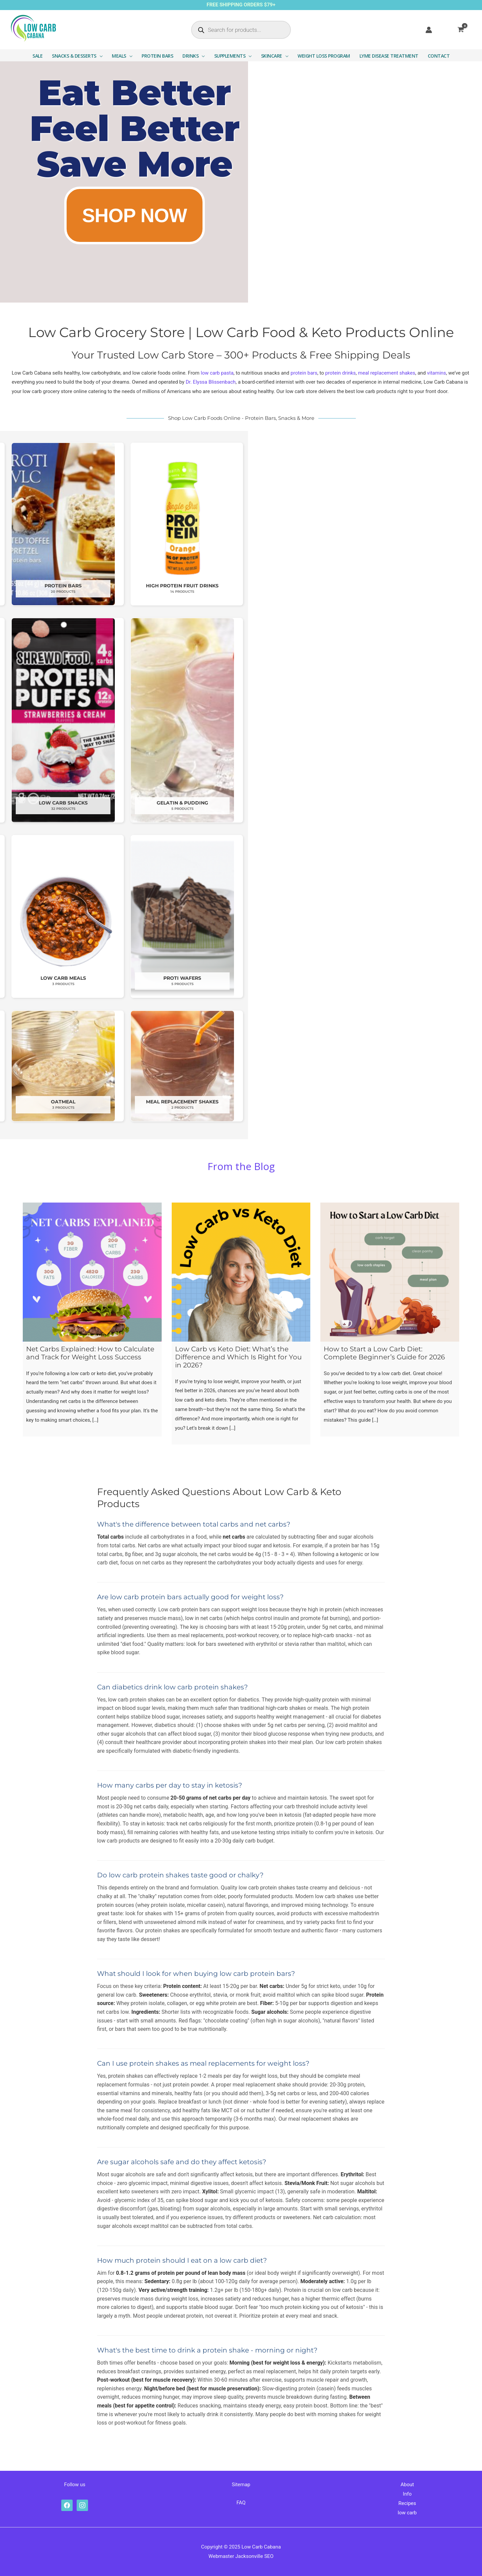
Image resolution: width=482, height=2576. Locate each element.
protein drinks (340, 373)
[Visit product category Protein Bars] (297, 524)
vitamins (436, 373)
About (407, 2485)
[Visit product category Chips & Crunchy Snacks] (58, 524)
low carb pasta (217, 373)
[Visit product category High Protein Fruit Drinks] (416, 524)
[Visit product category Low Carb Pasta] (58, 916)
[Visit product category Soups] (58, 1066)
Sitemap (241, 2485)
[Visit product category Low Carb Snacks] (297, 720)
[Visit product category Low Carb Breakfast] (178, 916)
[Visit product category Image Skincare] (178, 1066)
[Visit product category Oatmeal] (297, 1066)
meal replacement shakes (386, 373)
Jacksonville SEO (254, 2556)
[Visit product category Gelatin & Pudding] (416, 720)
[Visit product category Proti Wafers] (416, 916)
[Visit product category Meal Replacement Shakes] (416, 1066)
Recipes (407, 2503)
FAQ (240, 2503)
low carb (407, 2513)
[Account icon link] (428, 29)
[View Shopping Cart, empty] (465, 30)
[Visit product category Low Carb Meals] (297, 916)
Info (407, 2494)
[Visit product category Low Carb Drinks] (178, 524)
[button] (99, 55)
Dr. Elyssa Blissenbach (211, 382)
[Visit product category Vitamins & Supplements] (58, 720)
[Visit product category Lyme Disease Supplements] (178, 720)
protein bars (304, 373)
